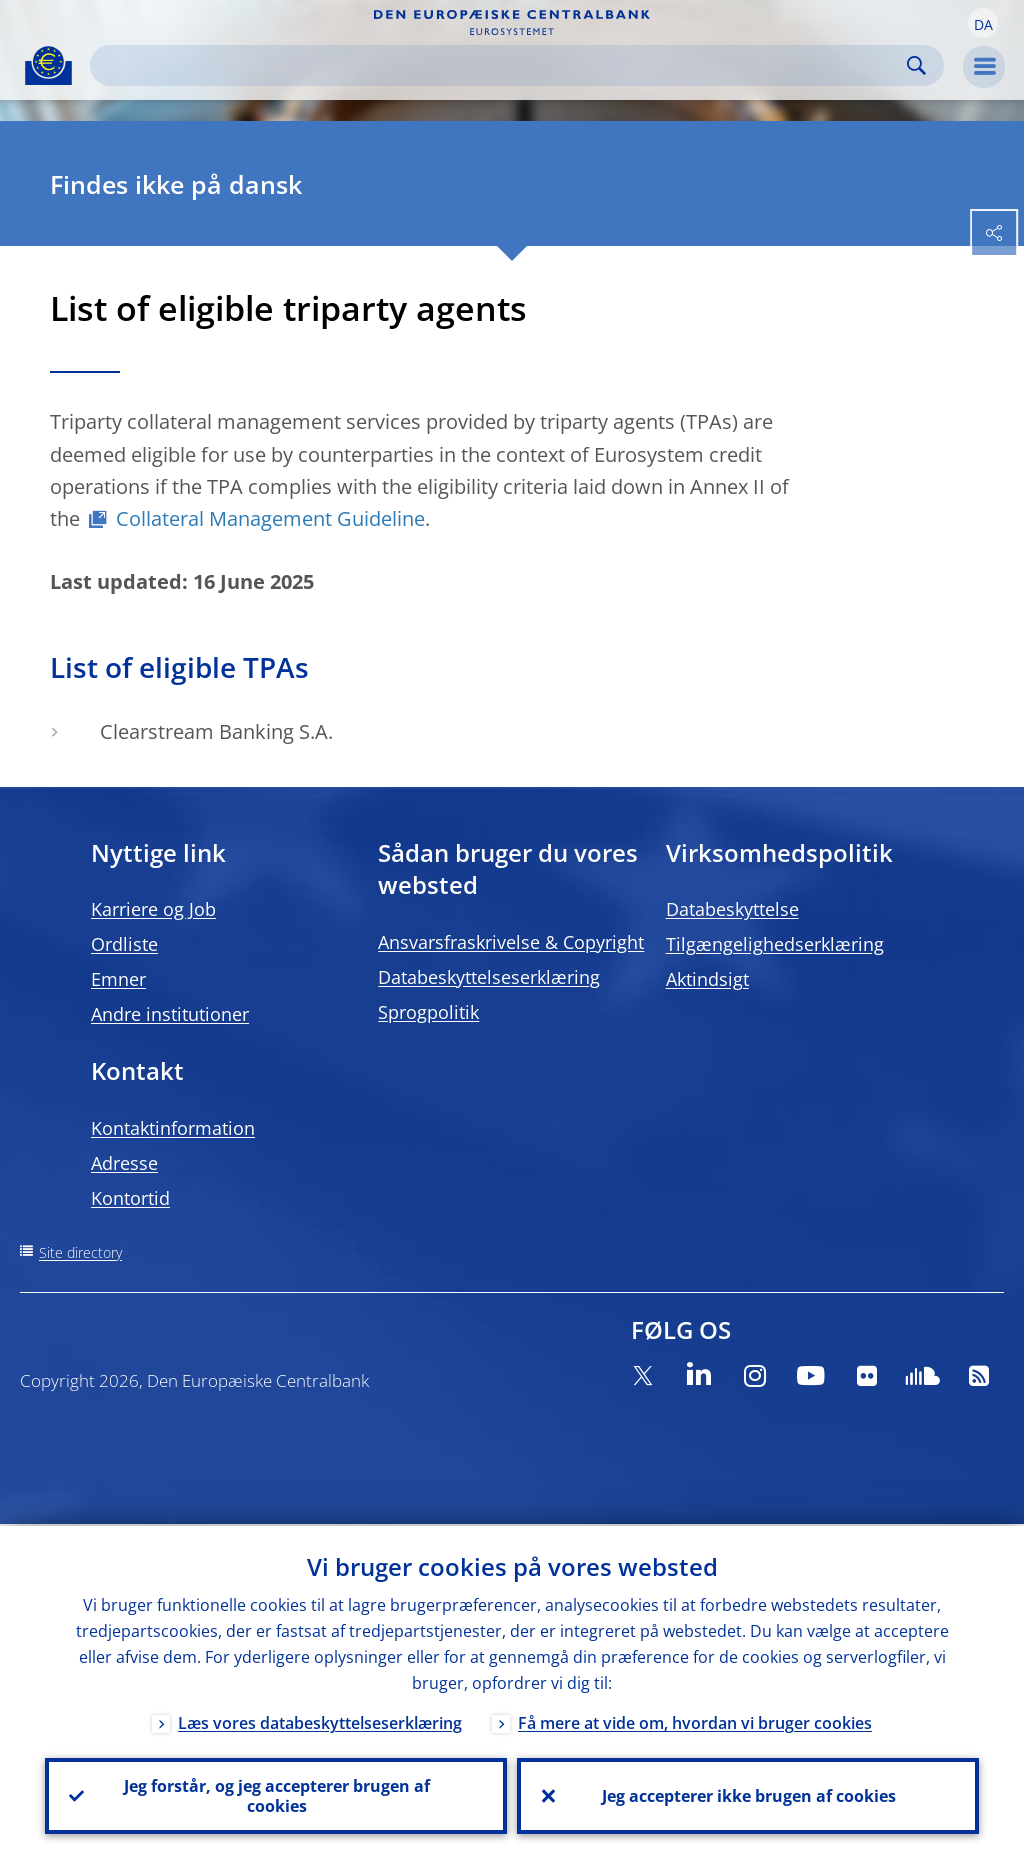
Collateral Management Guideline (270, 518)
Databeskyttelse (732, 909)
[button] (983, 23)
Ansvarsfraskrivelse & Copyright (511, 942)
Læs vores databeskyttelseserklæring (320, 1721)
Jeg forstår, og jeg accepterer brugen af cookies (276, 1795)
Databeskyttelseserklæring (489, 977)
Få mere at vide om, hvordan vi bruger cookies (695, 1721)
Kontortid (130, 1198)
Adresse (124, 1163)
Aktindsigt (707, 979)
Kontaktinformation (173, 1128)
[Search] (501, 65)
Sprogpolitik (428, 1012)
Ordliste (124, 944)
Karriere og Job (153, 909)
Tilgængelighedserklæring (775, 944)
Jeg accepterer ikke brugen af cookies (748, 1795)
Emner (118, 979)
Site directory (80, 1252)
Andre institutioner (170, 1014)
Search (916, 65)
